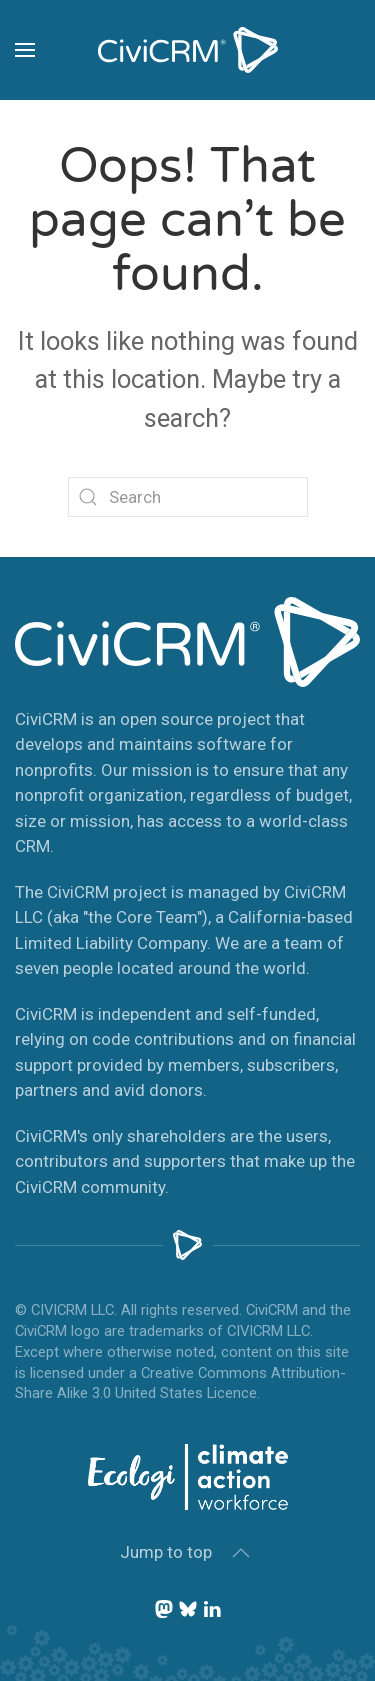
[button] (25, 50)
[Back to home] (188, 50)
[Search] (188, 497)
